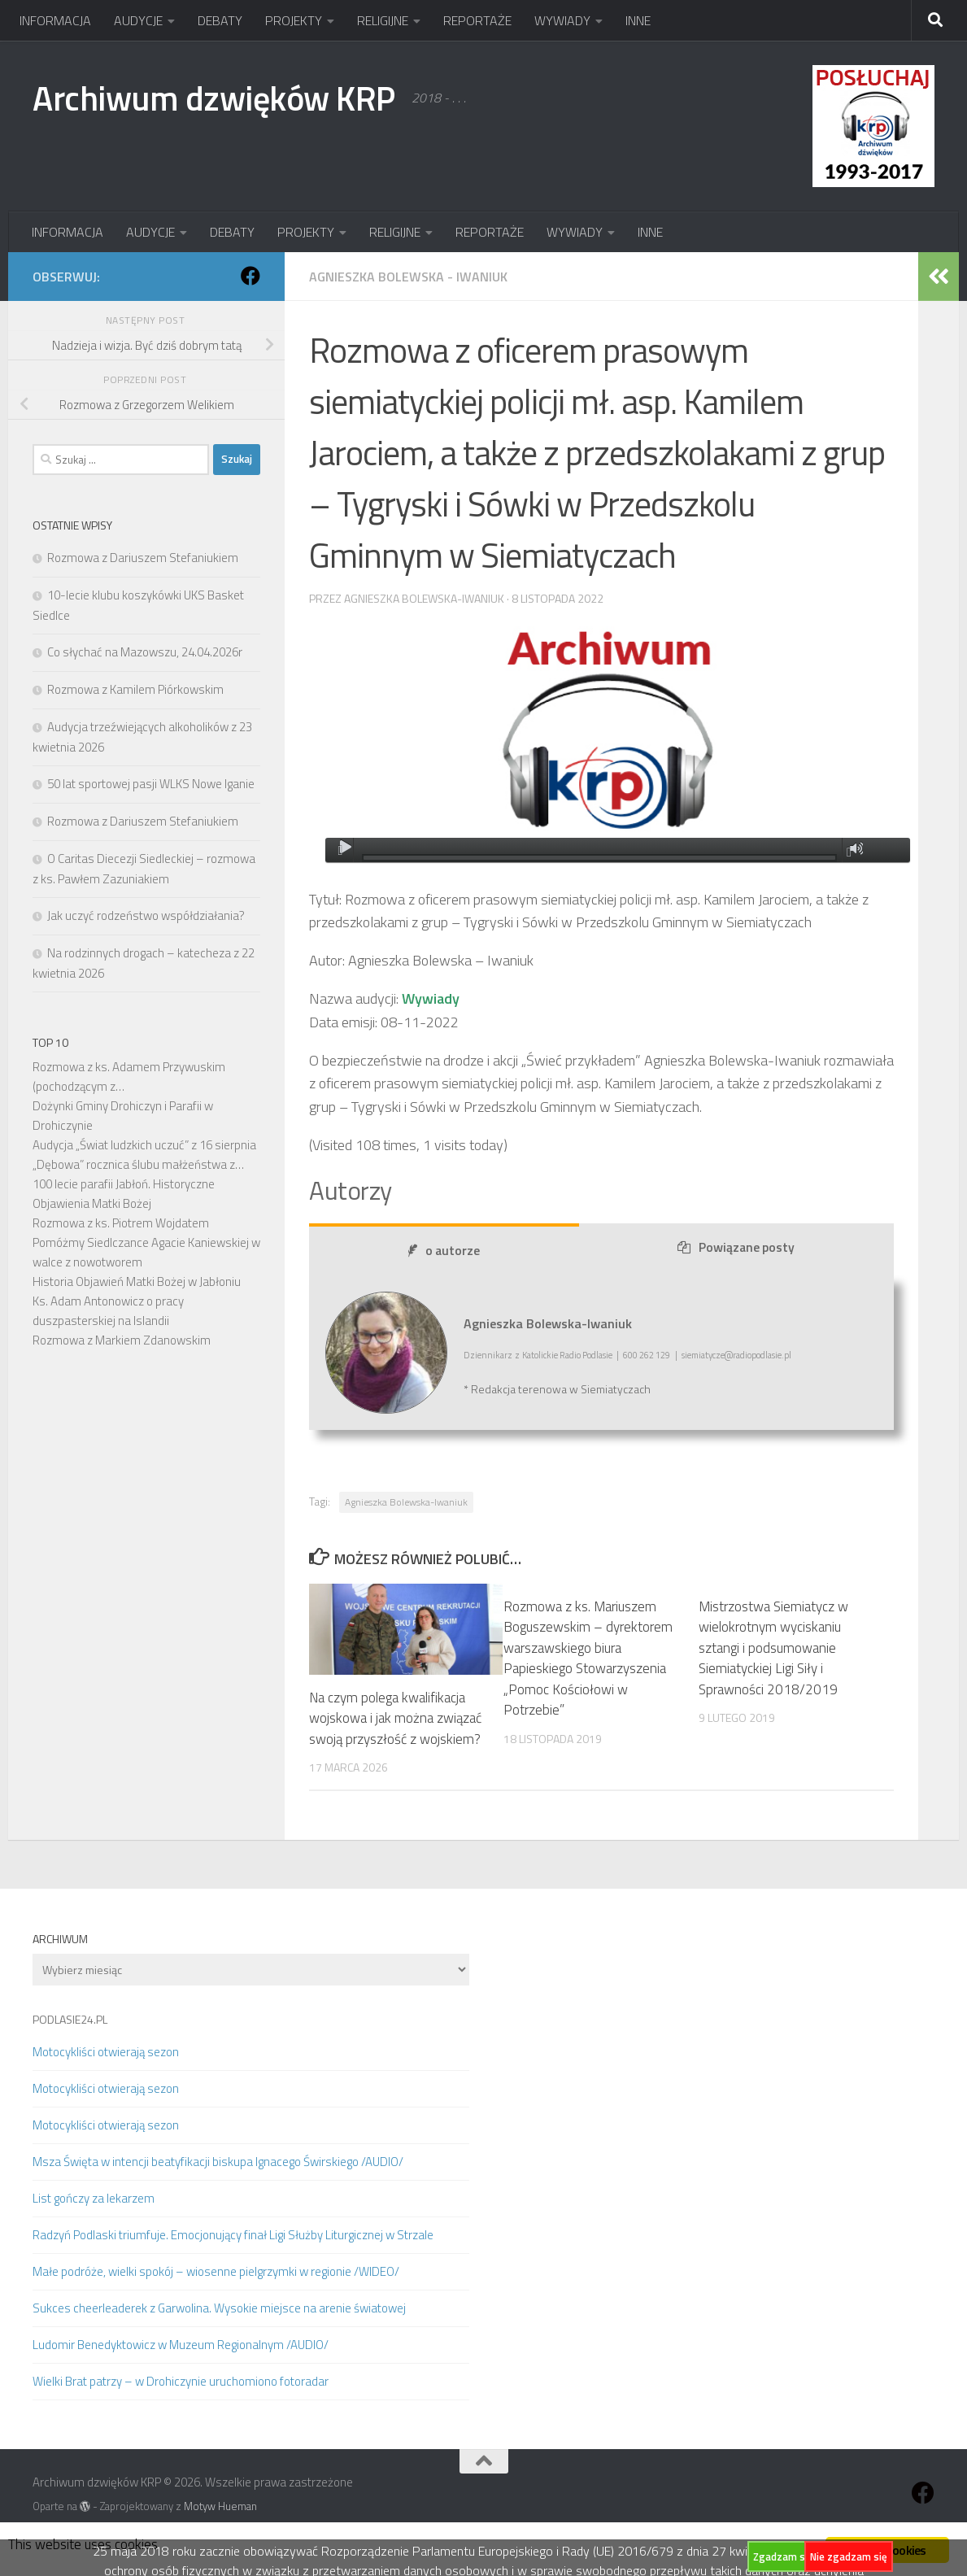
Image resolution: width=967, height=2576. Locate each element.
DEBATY (220, 20)
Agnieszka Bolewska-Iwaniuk (424, 598)
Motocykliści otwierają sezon (106, 2051)
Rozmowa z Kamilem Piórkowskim (135, 689)
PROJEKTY (293, 20)
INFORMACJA (55, 20)
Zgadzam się (783, 2556)
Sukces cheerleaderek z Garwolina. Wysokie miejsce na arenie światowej (219, 2308)
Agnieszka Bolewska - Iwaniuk (408, 276)
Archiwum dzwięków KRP (214, 97)
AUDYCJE (138, 20)
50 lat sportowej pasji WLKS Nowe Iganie (151, 783)
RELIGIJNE (382, 20)
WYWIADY (562, 20)
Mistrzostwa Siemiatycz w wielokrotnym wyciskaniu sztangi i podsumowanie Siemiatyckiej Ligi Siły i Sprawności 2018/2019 (773, 1648)
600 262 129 (646, 1355)
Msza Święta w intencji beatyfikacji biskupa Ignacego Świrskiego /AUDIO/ (218, 2161)
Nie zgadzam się (848, 2556)
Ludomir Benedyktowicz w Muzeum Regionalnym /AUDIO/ (181, 2344)
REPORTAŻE (477, 20)
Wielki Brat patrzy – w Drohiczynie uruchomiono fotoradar (181, 2381)
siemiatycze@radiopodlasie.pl (736, 1355)
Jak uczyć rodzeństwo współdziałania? (146, 915)
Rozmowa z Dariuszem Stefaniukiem (142, 557)
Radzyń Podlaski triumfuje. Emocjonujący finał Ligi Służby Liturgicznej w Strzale (233, 2234)
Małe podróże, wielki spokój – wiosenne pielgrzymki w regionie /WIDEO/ (216, 2271)
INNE (638, 20)
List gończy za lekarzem (94, 2198)
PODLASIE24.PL (70, 2019)
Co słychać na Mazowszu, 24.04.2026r (144, 652)
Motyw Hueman (220, 2506)
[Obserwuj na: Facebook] (250, 275)
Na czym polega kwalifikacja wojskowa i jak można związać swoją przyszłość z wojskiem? (395, 1718)
